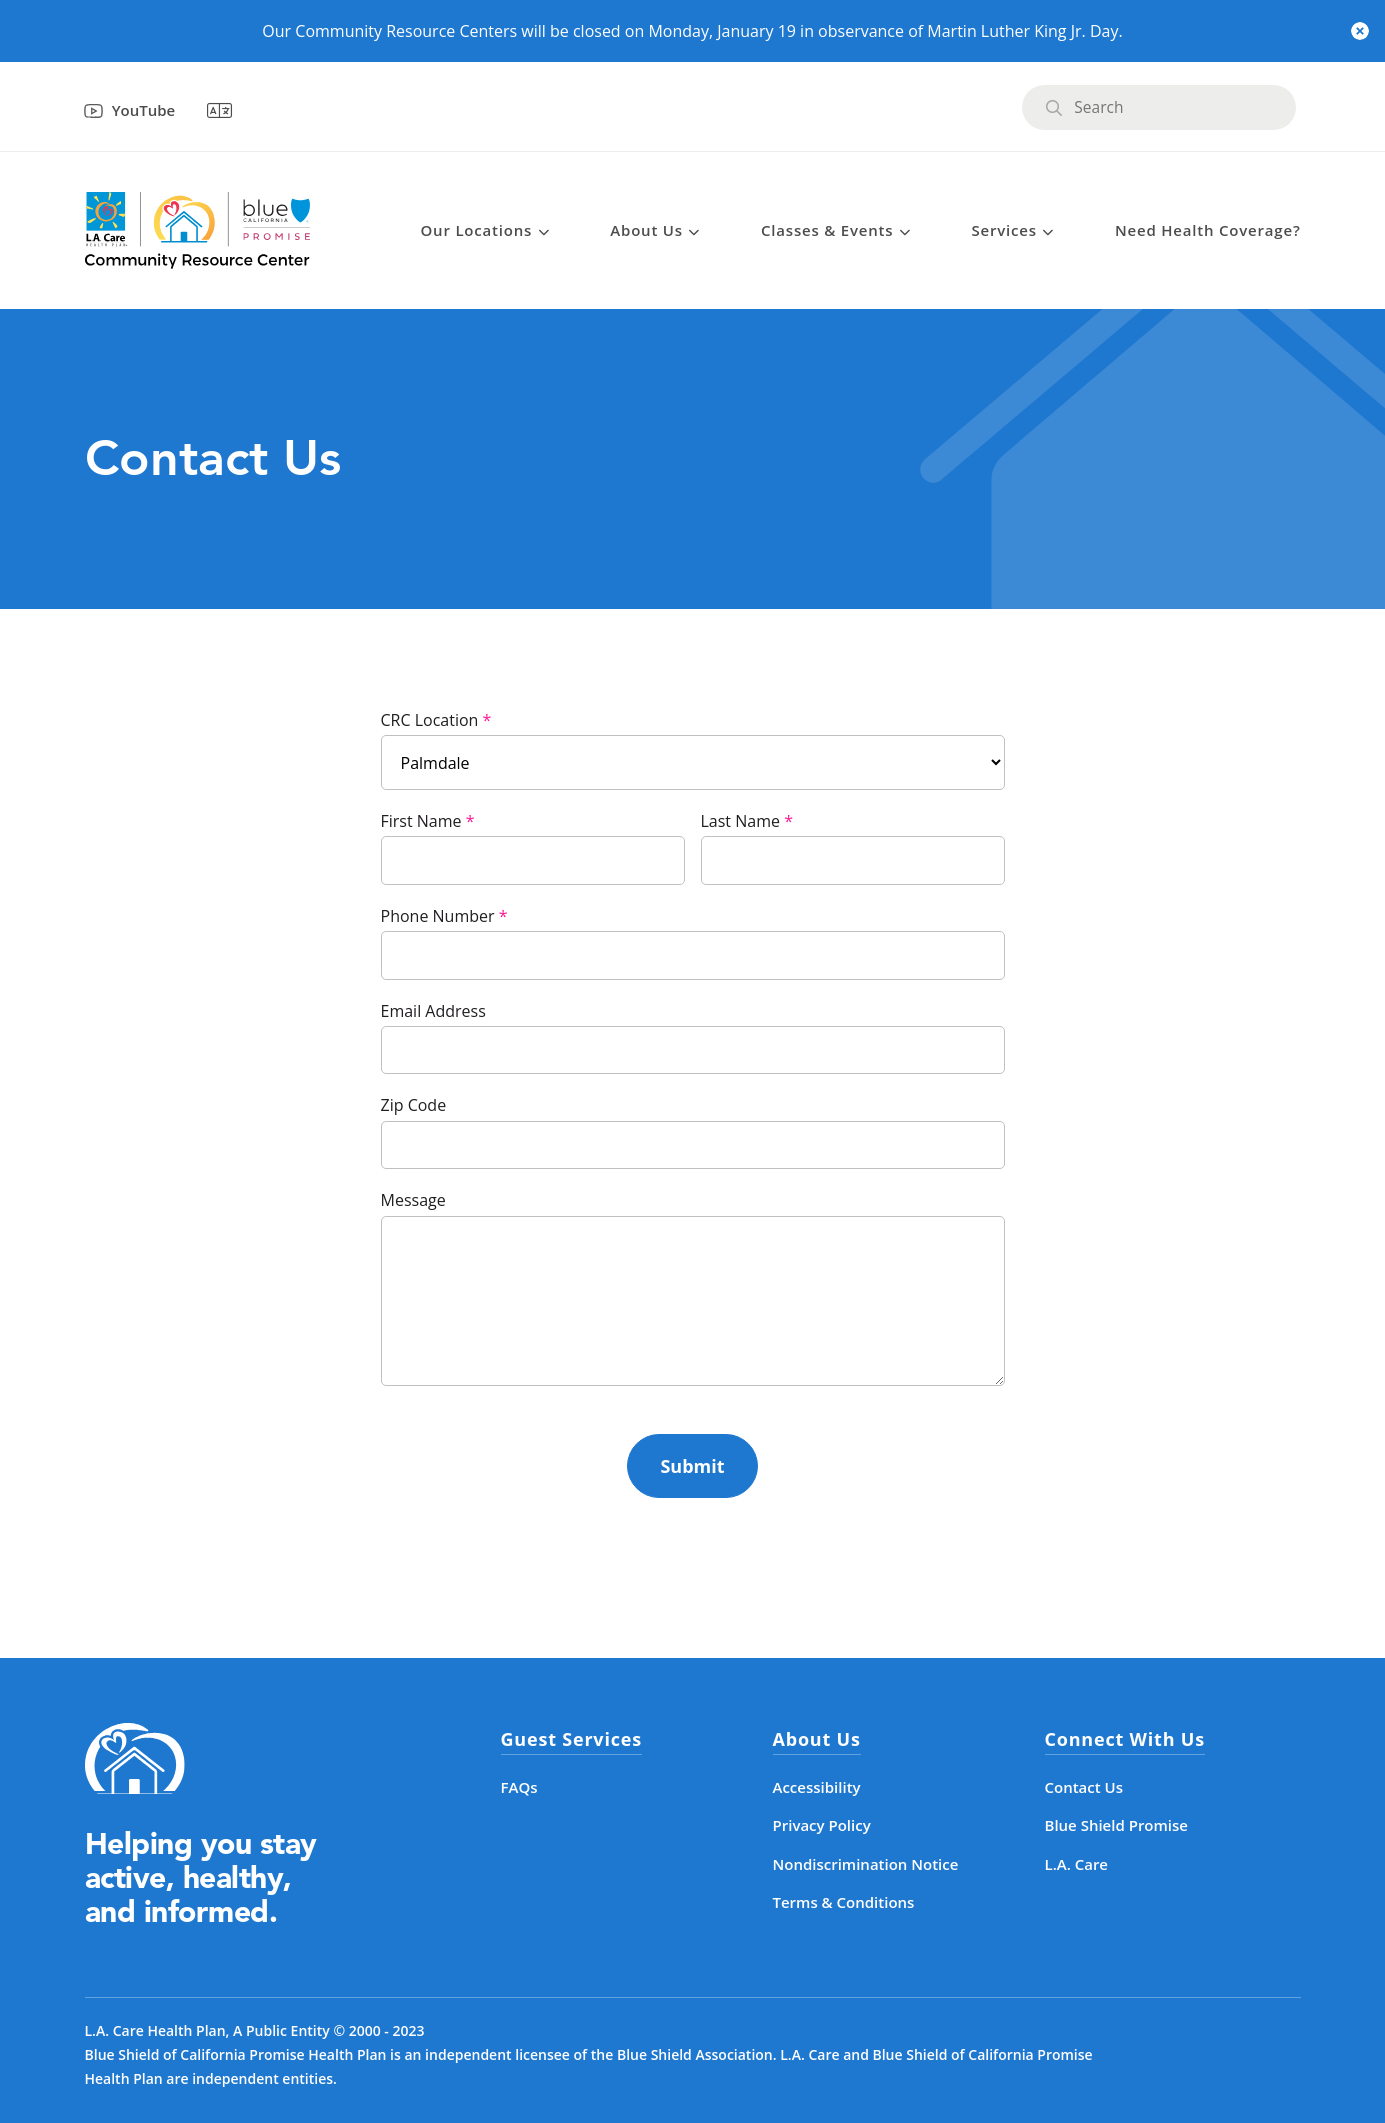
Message (413, 1200)
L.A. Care (1077, 1864)
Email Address (433, 1011)
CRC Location (430, 720)
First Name (421, 821)
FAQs (519, 1787)
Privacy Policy (822, 1825)
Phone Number (438, 916)
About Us (646, 230)
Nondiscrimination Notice (866, 1864)
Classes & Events (827, 230)
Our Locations (477, 230)
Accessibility (817, 1787)
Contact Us (1084, 1787)
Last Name (740, 821)
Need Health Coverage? (1208, 230)
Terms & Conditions (844, 1902)
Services (1004, 230)
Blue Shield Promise (1116, 1825)
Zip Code (414, 1105)
